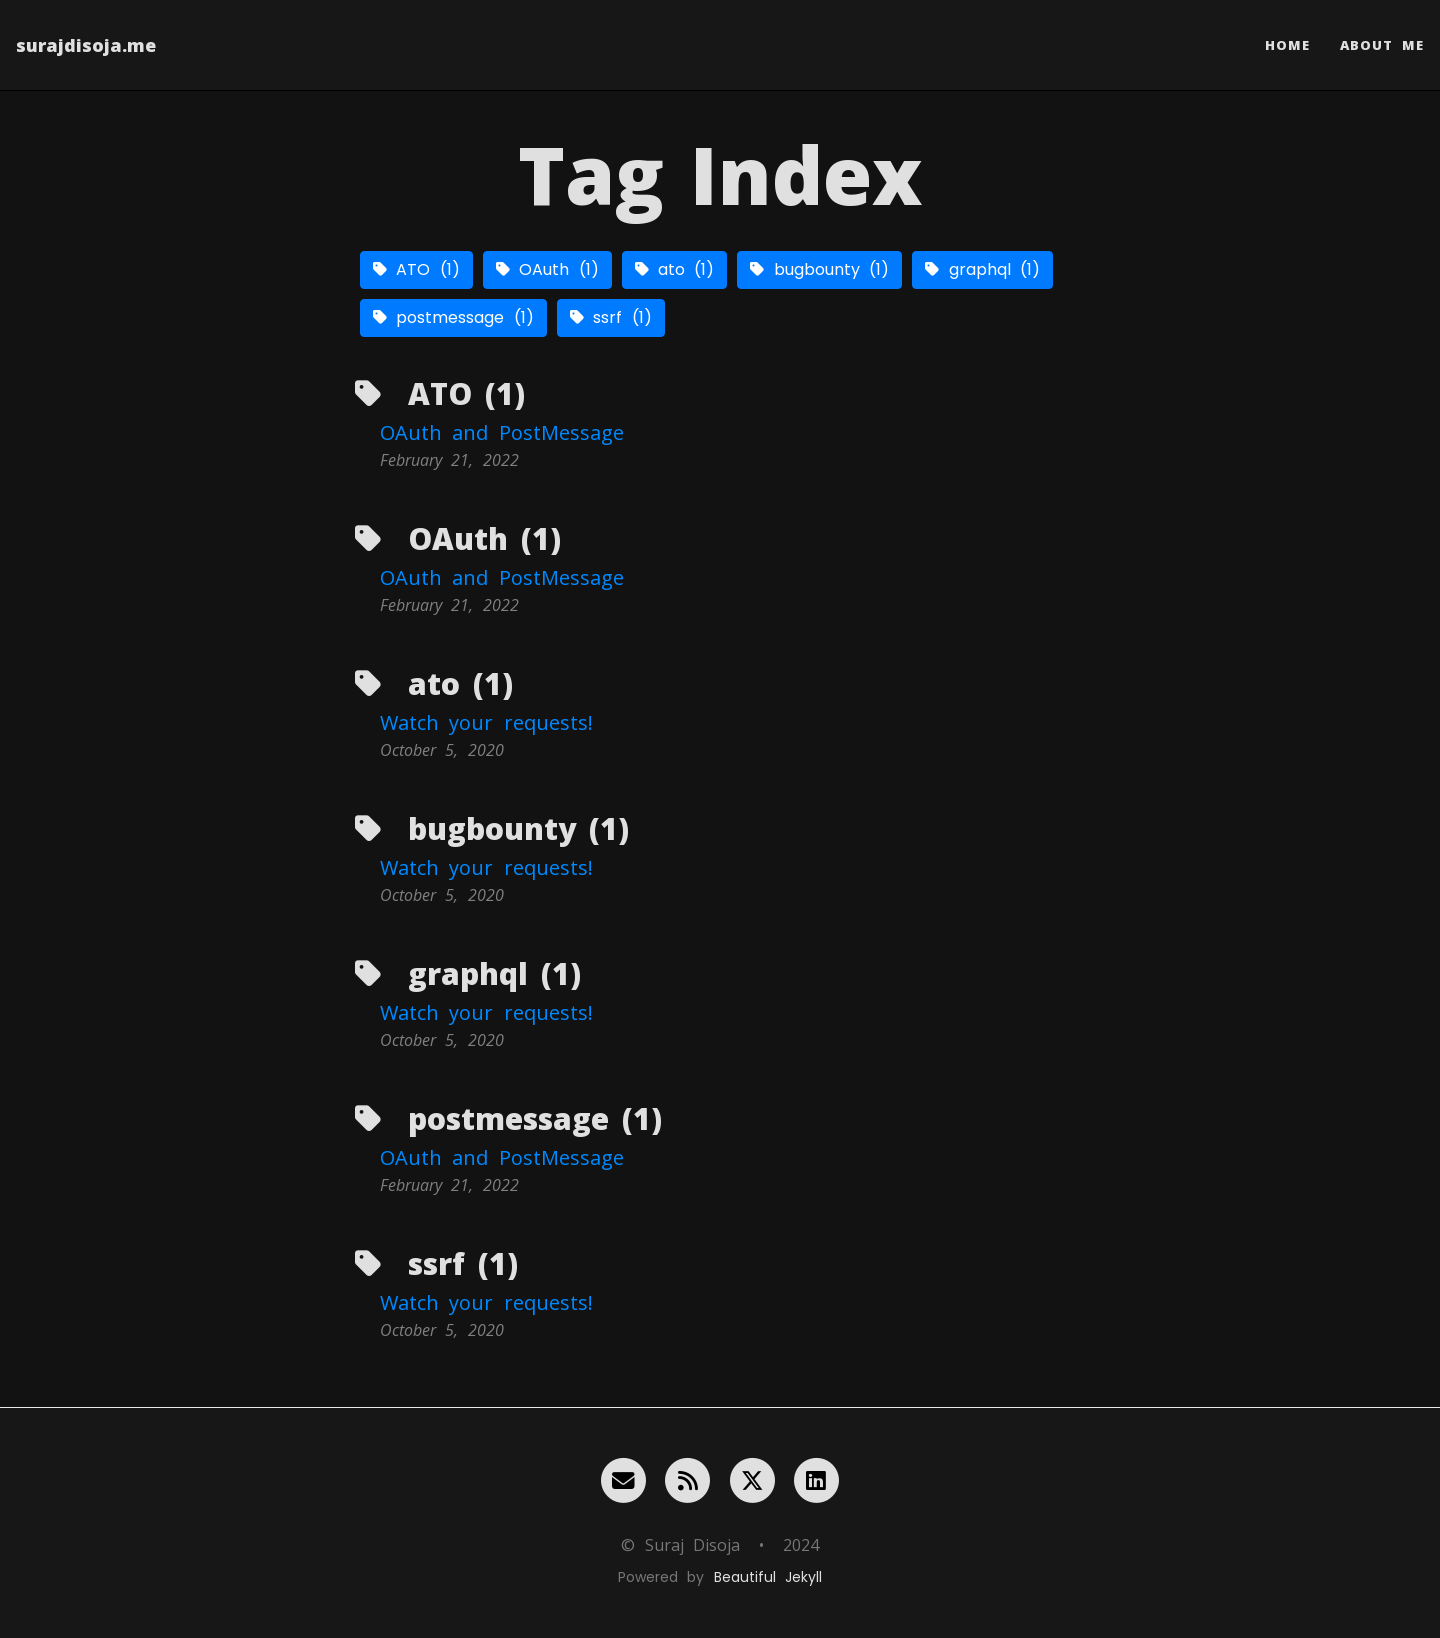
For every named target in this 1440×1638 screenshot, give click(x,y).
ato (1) (675, 269)
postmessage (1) (453, 317)
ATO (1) (416, 269)
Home (1287, 45)
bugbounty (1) (819, 269)
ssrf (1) (611, 317)
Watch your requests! (486, 722)
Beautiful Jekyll (768, 1577)
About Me (1382, 45)
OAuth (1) (547, 269)
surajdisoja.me (86, 45)
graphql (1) (982, 269)
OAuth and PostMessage (502, 432)
